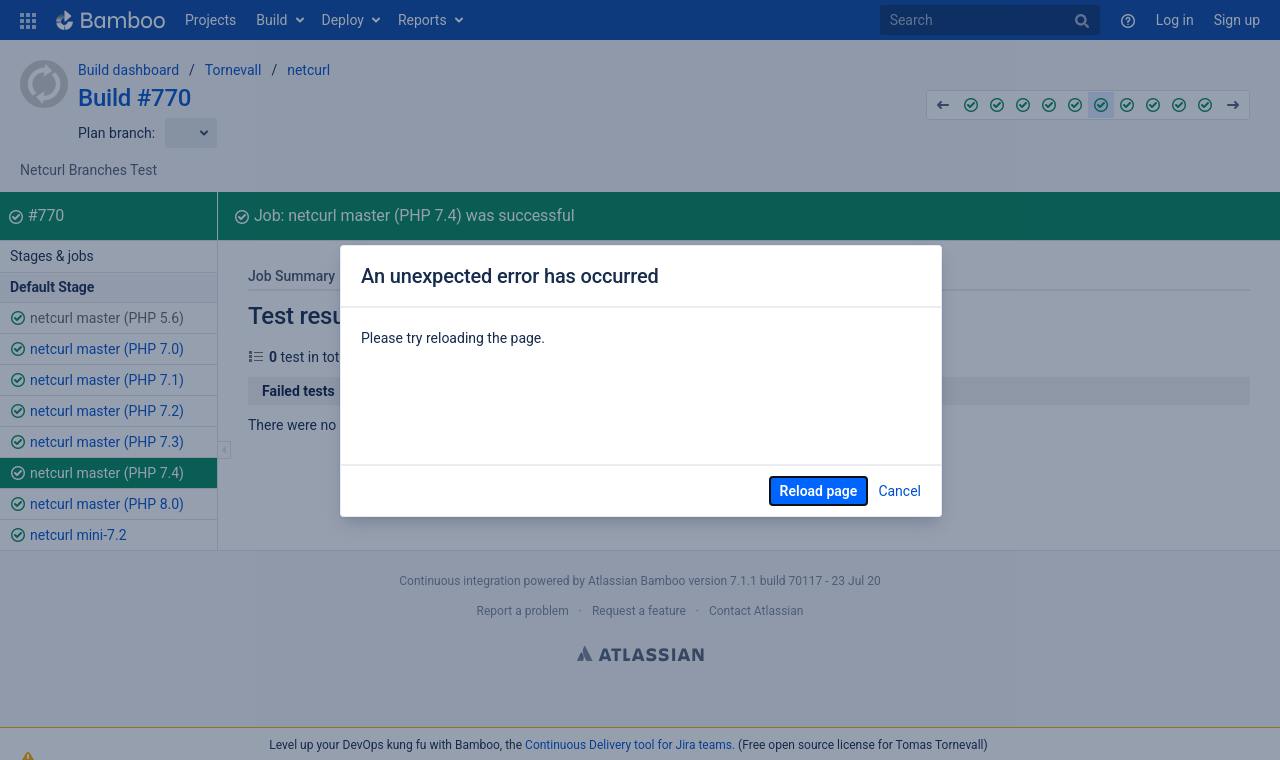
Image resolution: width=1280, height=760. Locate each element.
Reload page (819, 491)
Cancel (899, 491)
